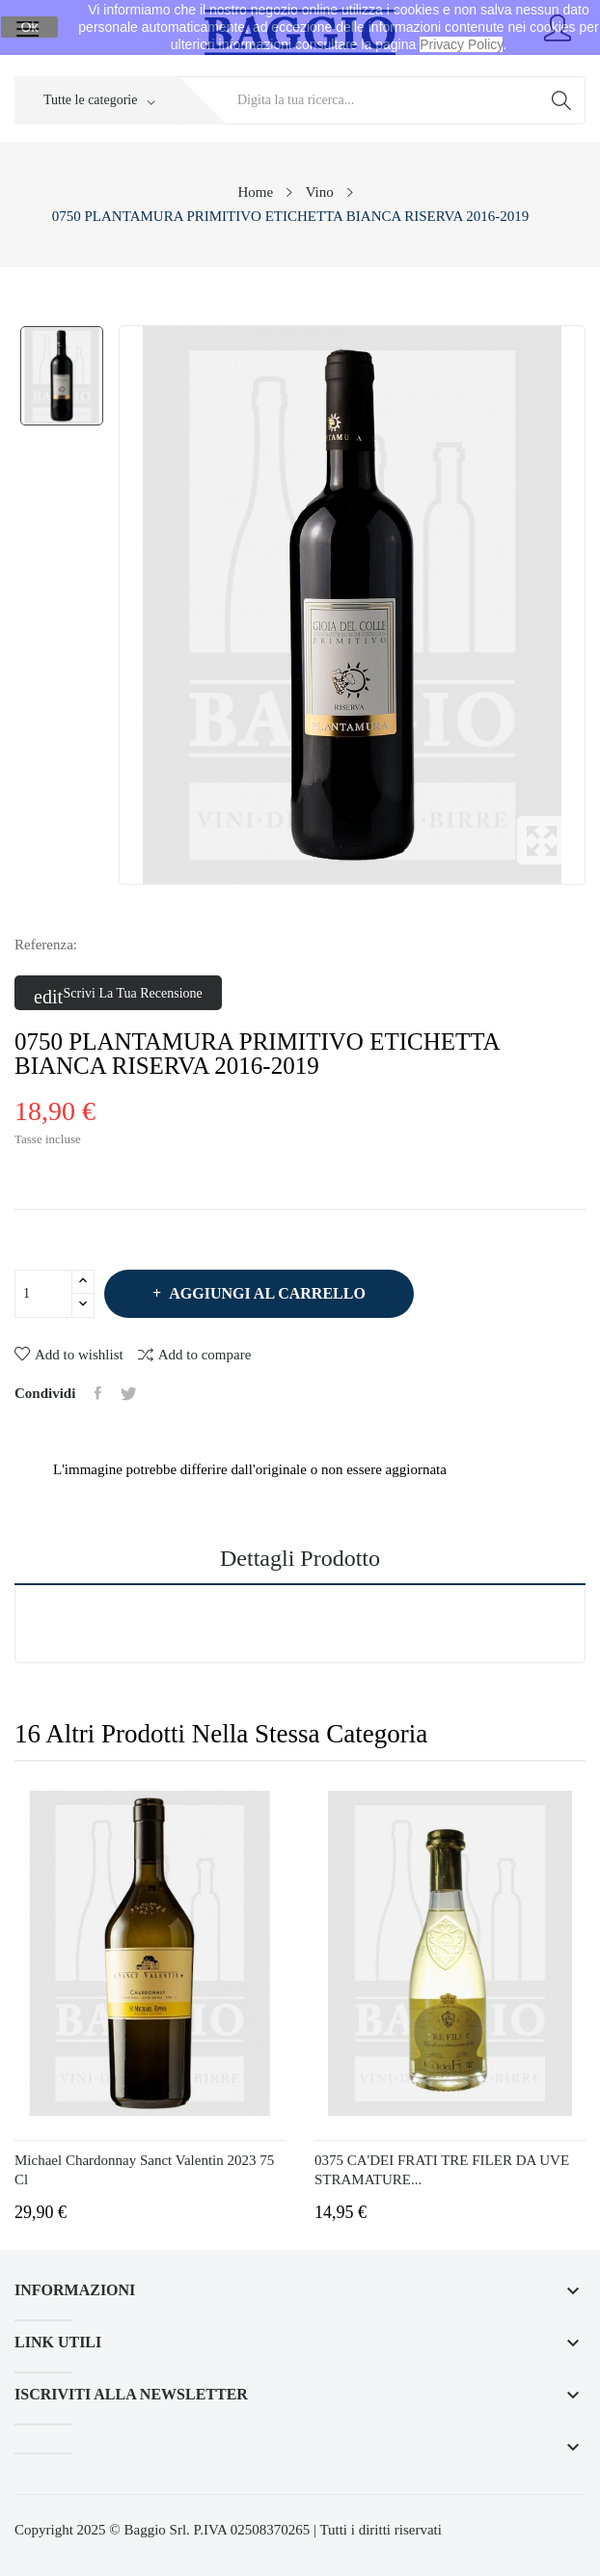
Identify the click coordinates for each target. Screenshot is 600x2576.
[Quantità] (43, 1294)
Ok (30, 27)
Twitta (129, 1393)
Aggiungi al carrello (266, 1293)
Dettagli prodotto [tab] (300, 1559)
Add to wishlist (68, 1354)
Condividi (98, 1393)
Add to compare (195, 1354)
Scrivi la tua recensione (118, 993)
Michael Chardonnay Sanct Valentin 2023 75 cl (144, 2169)
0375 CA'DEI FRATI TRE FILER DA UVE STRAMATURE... (441, 2169)
